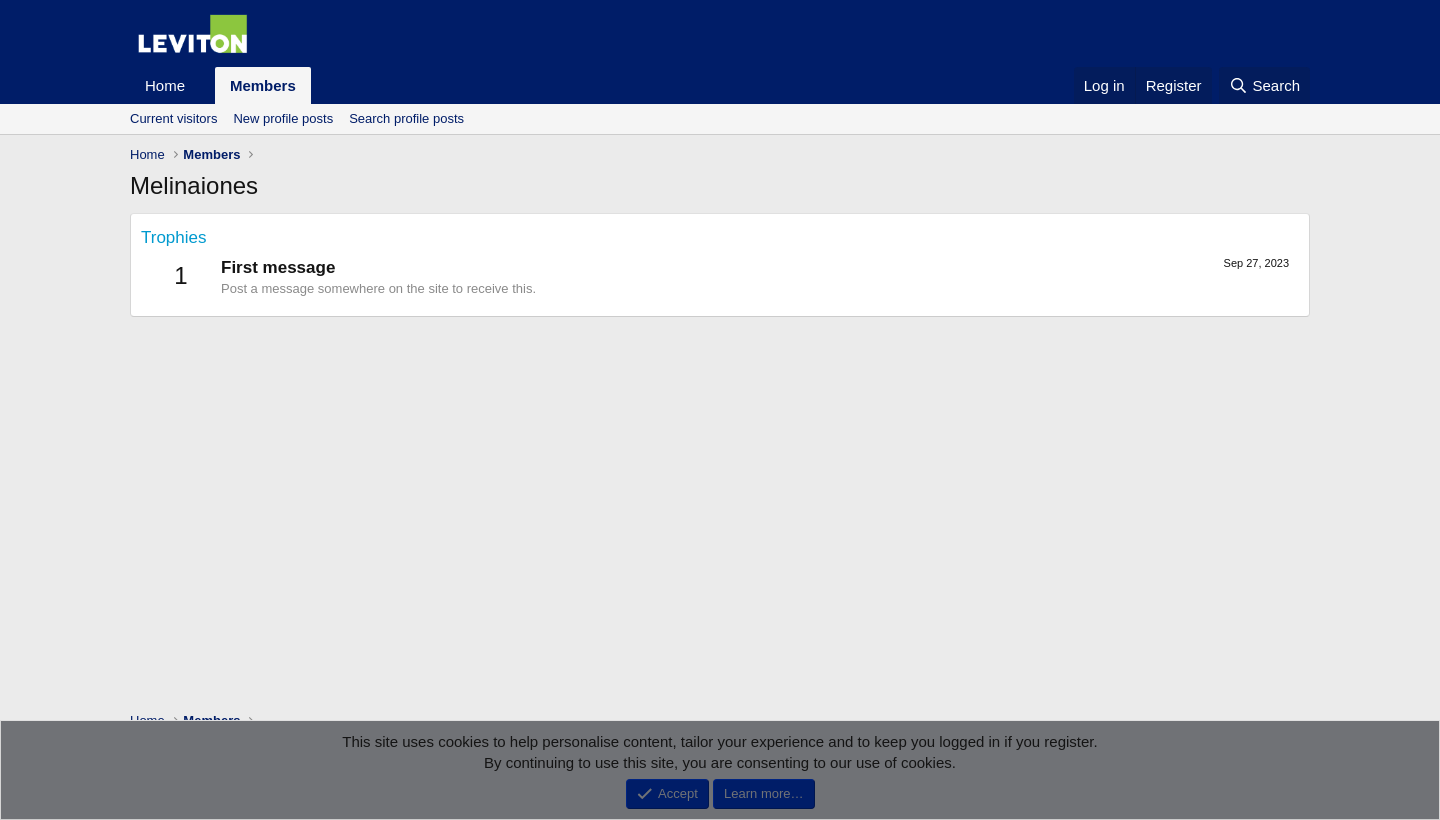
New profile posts (283, 118)
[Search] (1264, 85)
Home (165, 85)
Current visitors (173, 118)
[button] (201, 85)
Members (263, 85)
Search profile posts (406, 118)
